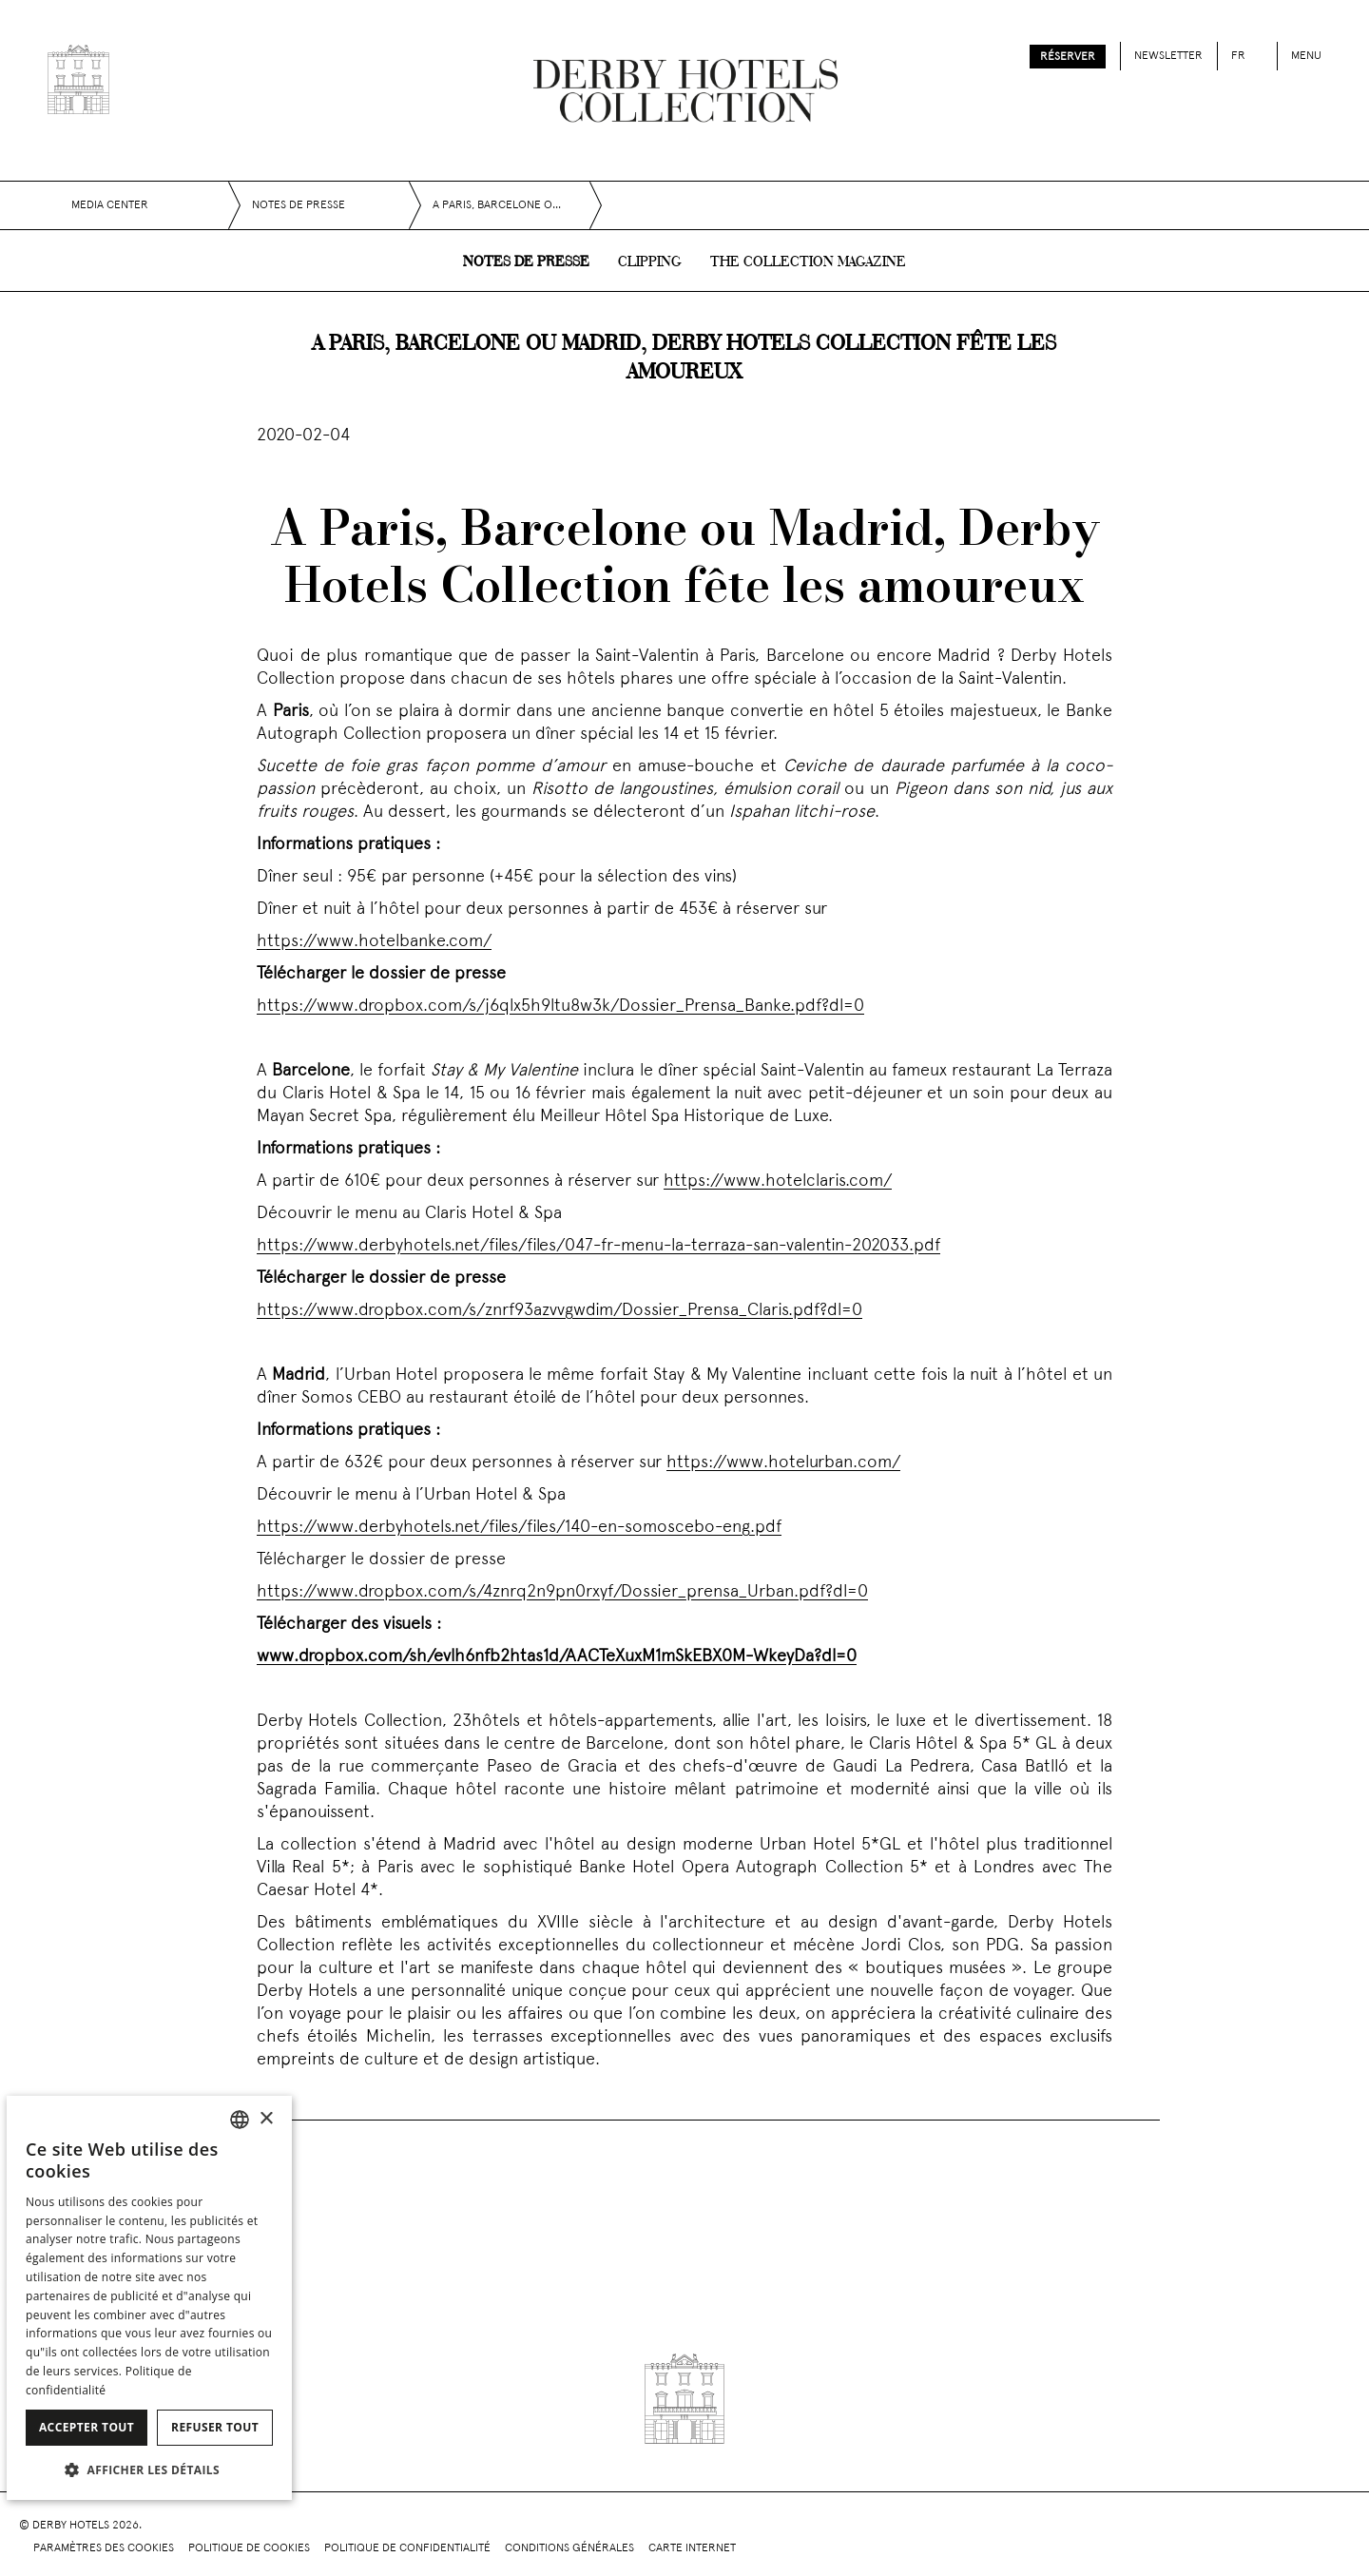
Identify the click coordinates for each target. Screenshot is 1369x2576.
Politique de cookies (249, 2548)
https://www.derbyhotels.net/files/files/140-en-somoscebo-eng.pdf (519, 1528)
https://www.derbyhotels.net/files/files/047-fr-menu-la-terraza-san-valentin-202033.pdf (598, 1246)
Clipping (650, 262)
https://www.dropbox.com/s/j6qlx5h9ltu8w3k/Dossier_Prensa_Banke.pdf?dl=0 (560, 1006)
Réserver (1067, 57)
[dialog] (149, 2298)
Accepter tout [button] (86, 2427)
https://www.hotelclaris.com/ (778, 1181)
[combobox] (239, 2119)
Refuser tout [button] (215, 2427)
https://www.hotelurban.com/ (783, 1463)
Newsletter (1168, 56)
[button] (149, 2469)
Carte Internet (692, 2548)
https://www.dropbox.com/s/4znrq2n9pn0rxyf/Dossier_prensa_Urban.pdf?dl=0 (562, 1592)
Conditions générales (569, 2548)
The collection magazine (808, 262)
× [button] (266, 2119)
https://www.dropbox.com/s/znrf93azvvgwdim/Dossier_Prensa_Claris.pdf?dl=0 (559, 1311)
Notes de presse (526, 262)
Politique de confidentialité (407, 2548)
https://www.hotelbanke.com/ (374, 942)
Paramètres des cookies (103, 2548)
